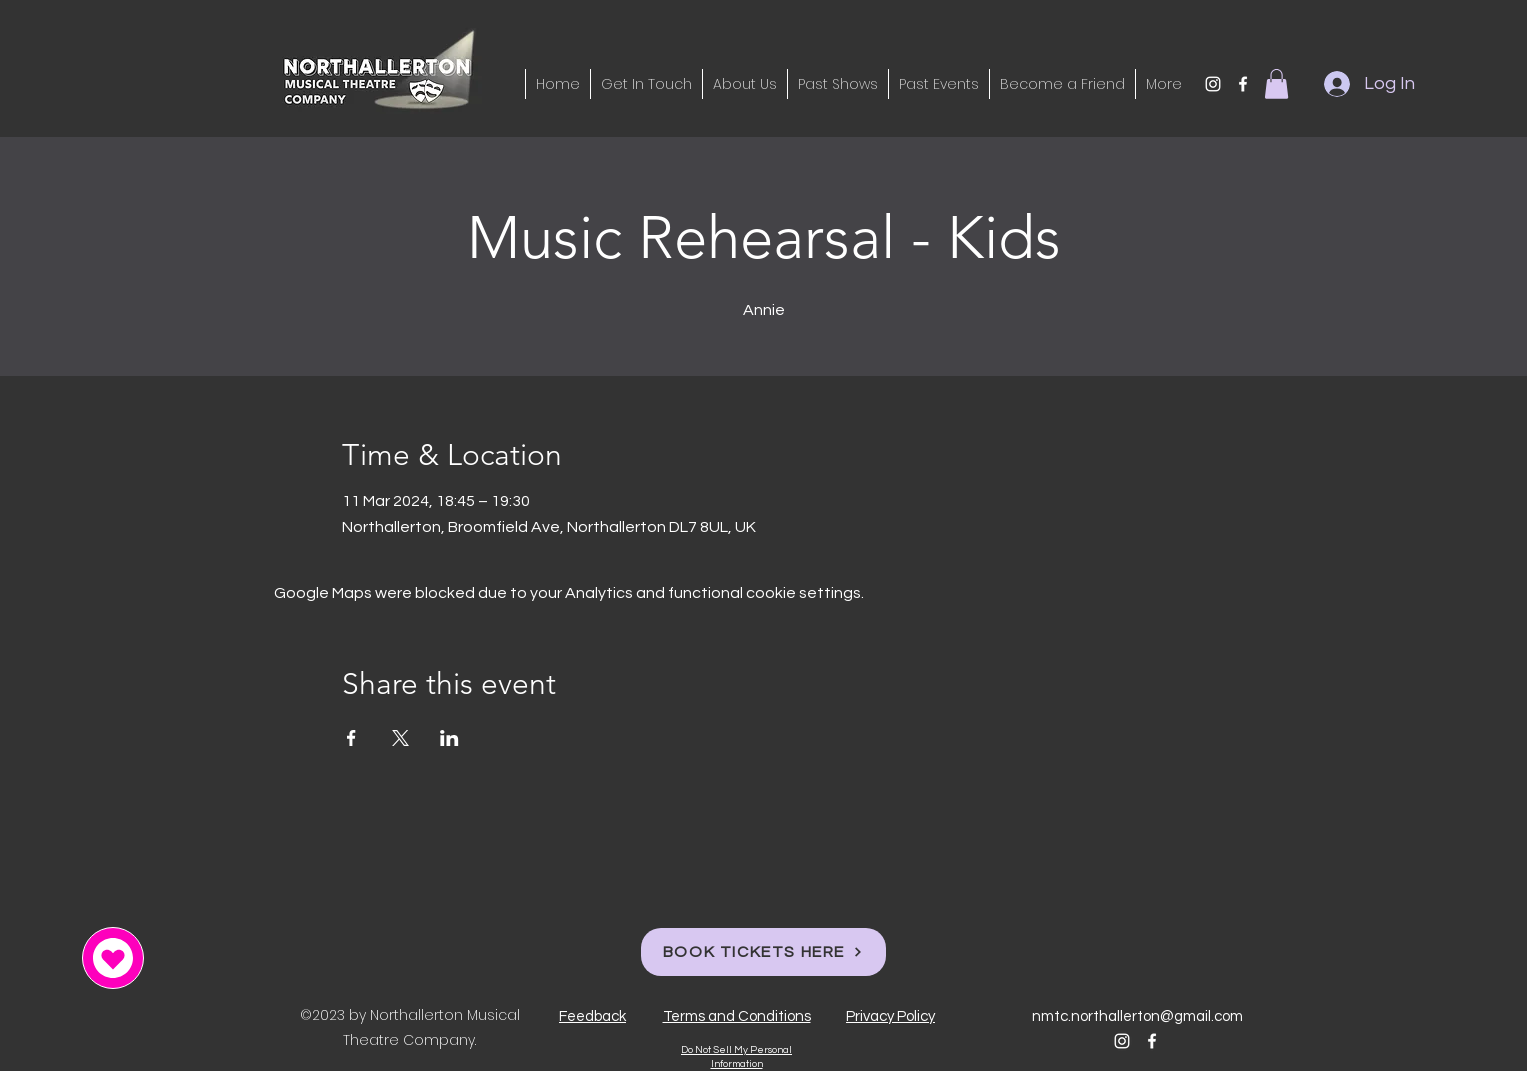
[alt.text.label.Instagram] (1213, 84)
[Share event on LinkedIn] (449, 738)
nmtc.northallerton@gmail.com (1137, 1016)
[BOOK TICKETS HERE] (763, 952)
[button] (1276, 84)
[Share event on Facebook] (351, 738)
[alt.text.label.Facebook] (1243, 84)
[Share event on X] (400, 738)
